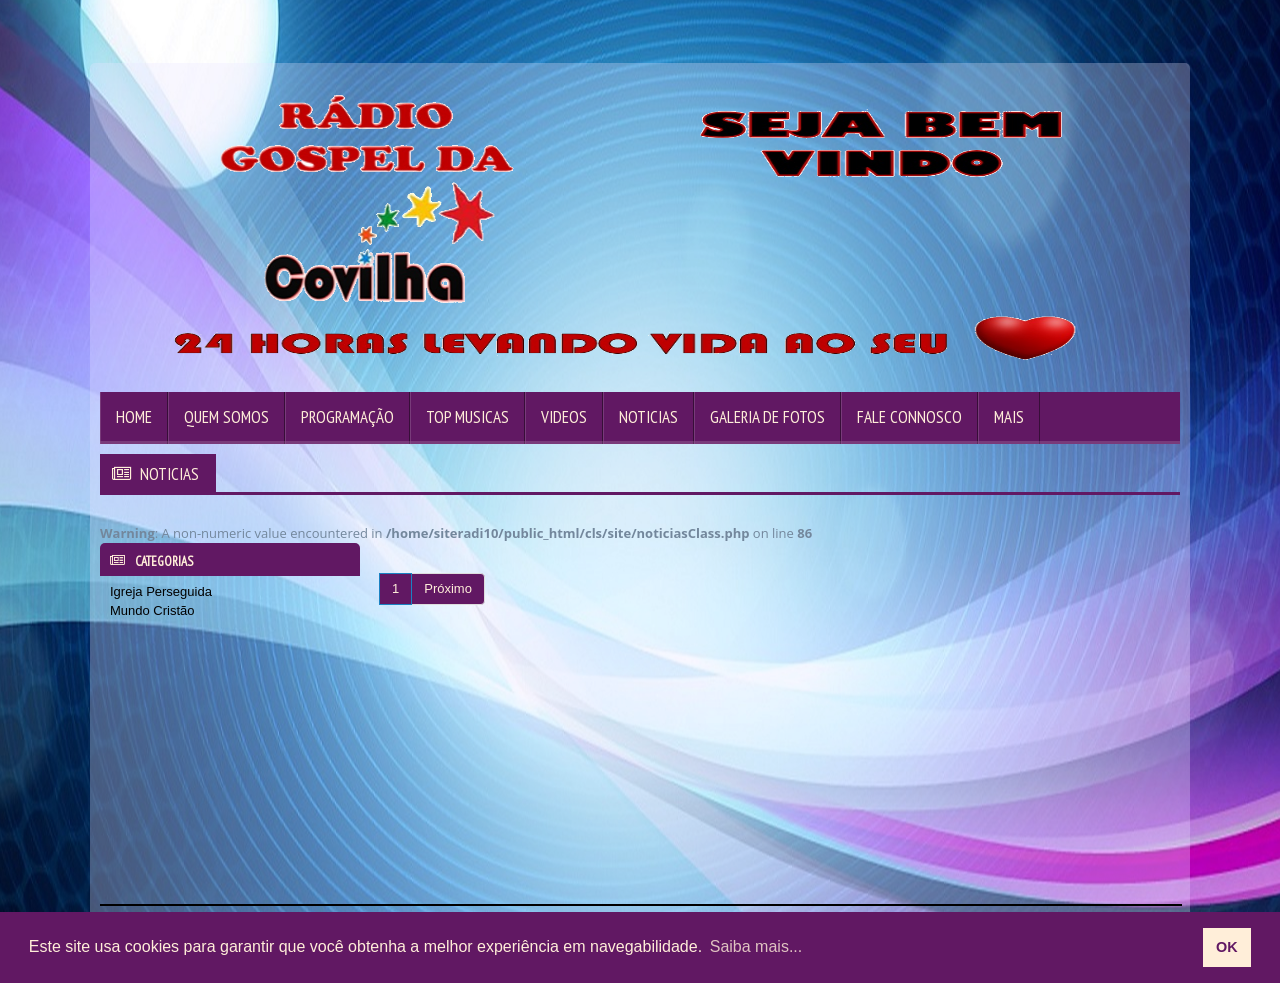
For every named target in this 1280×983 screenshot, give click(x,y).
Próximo (448, 588)
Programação (347, 417)
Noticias (648, 417)
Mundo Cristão (152, 610)
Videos (564, 417)
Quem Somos (226, 417)
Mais (1009, 417)
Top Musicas (467, 417)
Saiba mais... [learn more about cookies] (756, 946)
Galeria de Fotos (767, 417)
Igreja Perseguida (161, 591)
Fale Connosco (909, 417)
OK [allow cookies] (1227, 947)
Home (134, 417)
